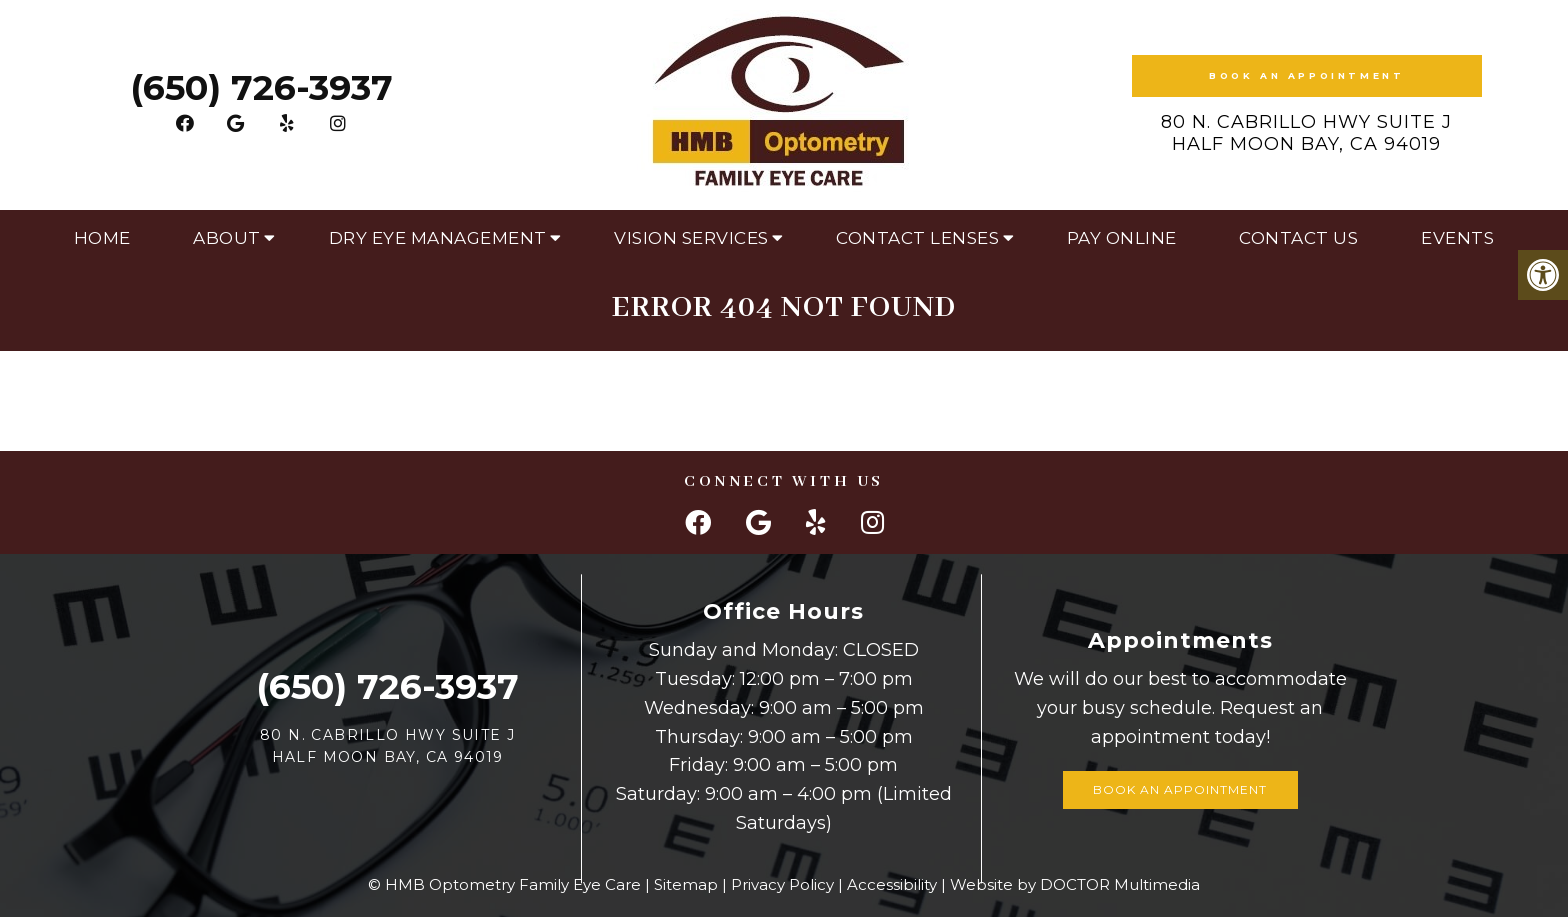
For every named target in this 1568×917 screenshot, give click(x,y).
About (227, 238)
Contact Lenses (917, 238)
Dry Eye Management (438, 238)
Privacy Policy (782, 884)
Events (1457, 238)
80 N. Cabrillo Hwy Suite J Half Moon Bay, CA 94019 (1306, 133)
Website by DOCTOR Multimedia (1075, 884)
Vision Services (691, 238)
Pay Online (1122, 238)
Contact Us (1298, 238)
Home (102, 238)
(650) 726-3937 (261, 87)
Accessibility (892, 884)
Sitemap (686, 884)
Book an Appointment (1306, 75)
